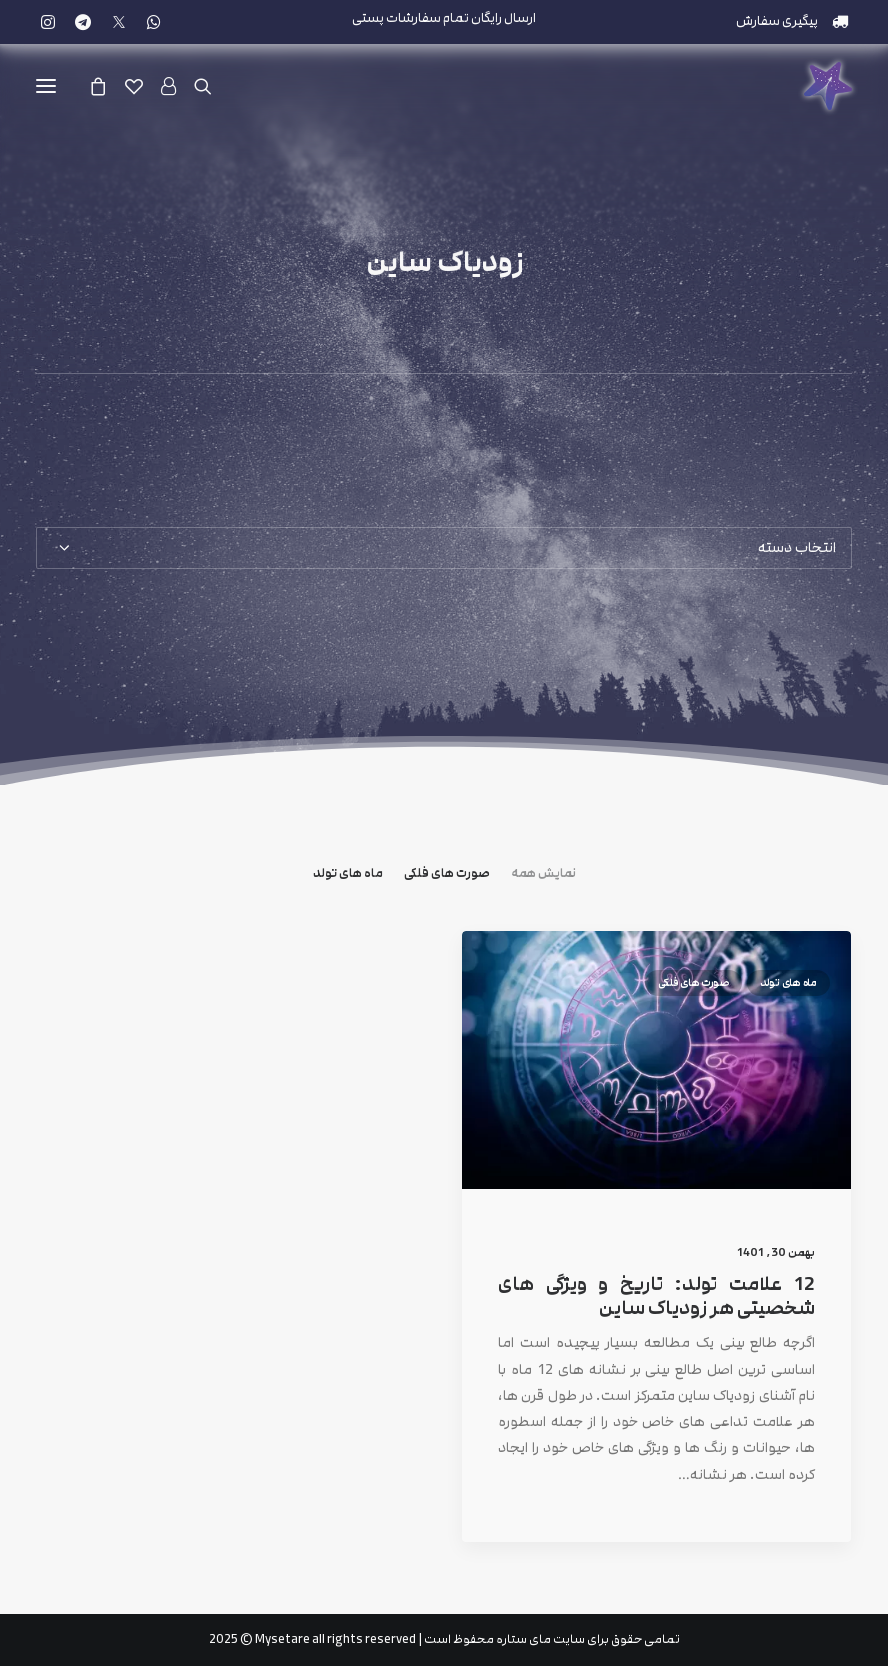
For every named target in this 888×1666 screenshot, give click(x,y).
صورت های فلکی (693, 1016)
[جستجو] (212, 86)
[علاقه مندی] (143, 86)
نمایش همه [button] (543, 873)
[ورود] (177, 86)
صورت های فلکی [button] (447, 873)
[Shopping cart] (107, 86)
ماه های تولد (788, 1016)
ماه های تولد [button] (348, 873)
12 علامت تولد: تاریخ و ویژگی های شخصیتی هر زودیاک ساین (656, 1330)
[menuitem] (792, 21)
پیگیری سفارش (777, 21)
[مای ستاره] (828, 86)
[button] (48, 22)
